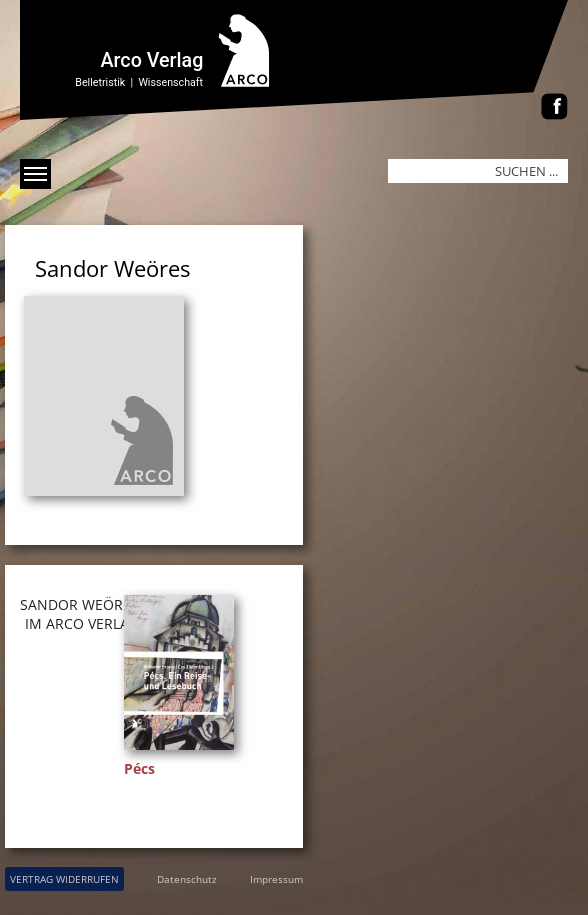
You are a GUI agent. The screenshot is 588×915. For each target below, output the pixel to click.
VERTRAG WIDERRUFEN (64, 879)
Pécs (139, 768)
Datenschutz (187, 879)
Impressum (276, 879)
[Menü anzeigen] (35, 174)
